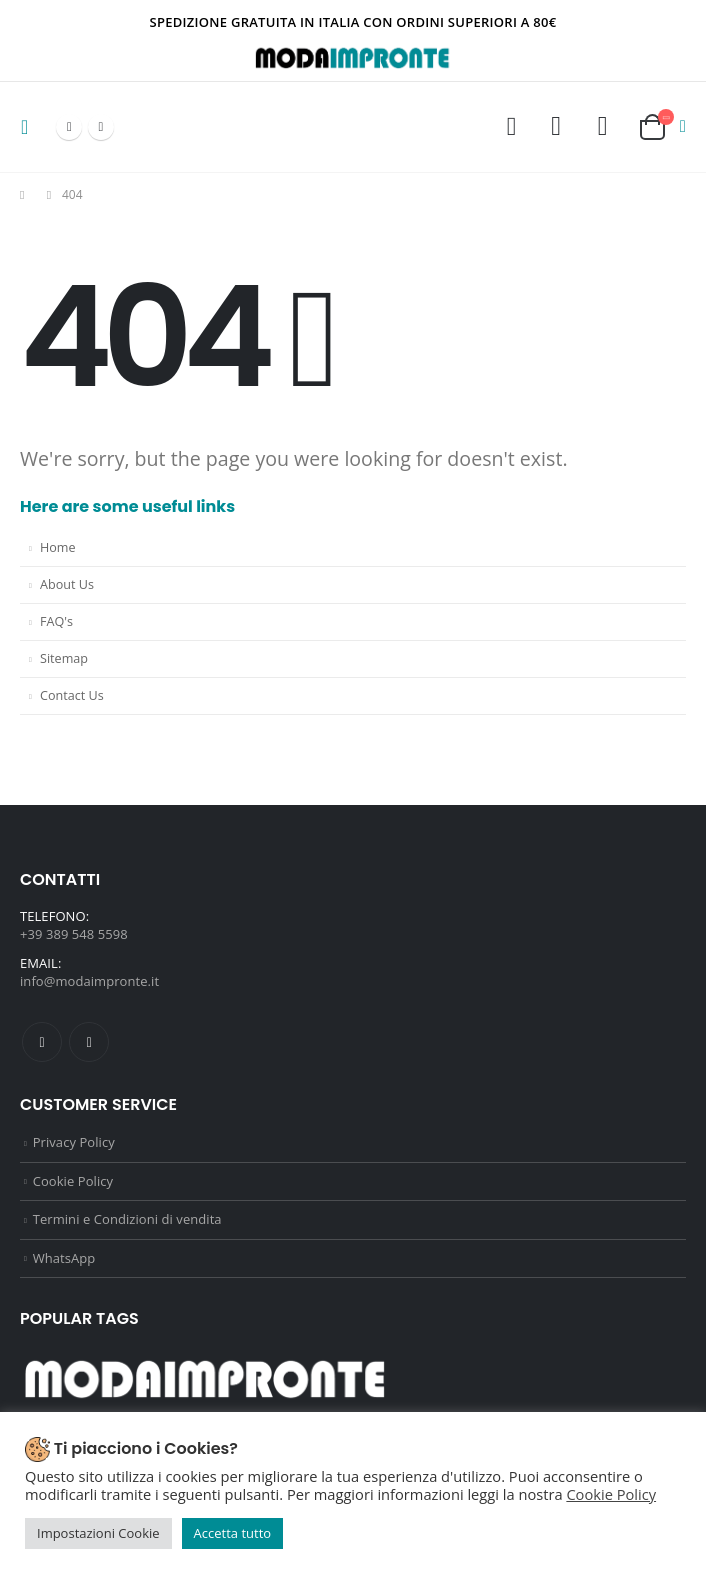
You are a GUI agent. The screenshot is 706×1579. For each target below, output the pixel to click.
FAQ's (56, 621)
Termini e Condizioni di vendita (127, 1219)
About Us (67, 584)
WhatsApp (64, 1258)
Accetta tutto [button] (233, 1533)
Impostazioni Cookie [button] (98, 1533)
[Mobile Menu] (30, 127)
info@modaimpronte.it (89, 981)
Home (58, 547)
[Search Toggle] (511, 126)
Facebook (42, 1042)
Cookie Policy (73, 1181)
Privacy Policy (74, 1142)
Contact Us (72, 695)
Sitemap (64, 658)
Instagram (89, 1042)
